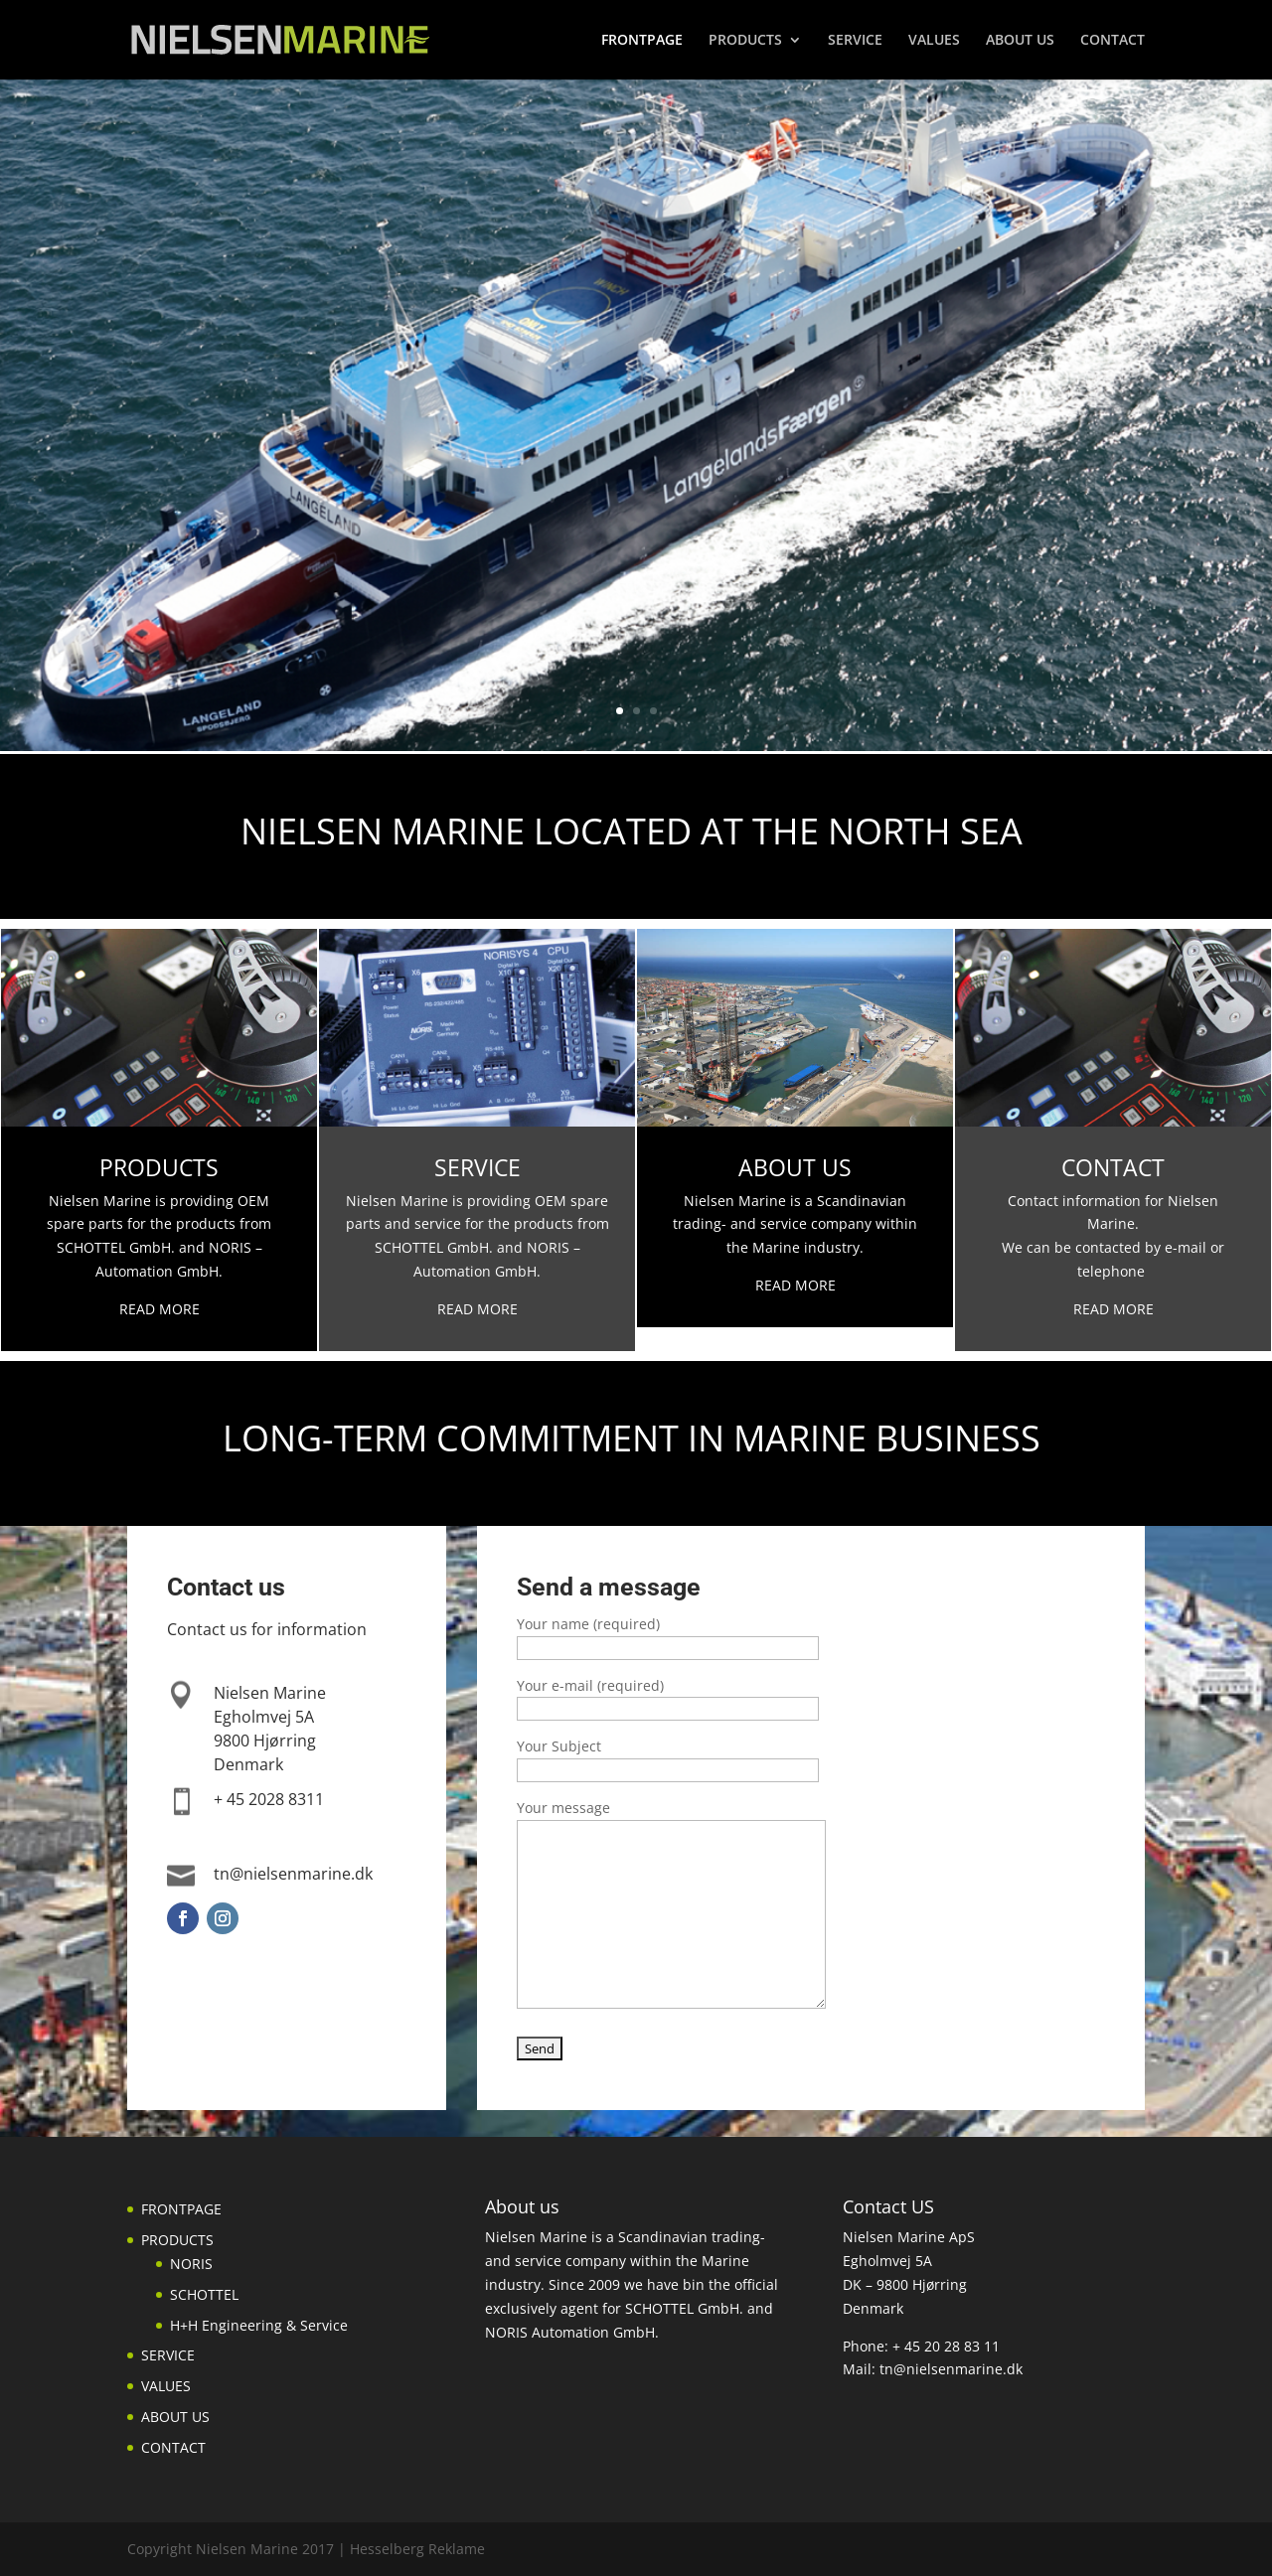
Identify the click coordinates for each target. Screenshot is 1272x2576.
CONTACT (1112, 41)
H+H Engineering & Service (259, 2325)
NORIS (191, 2263)
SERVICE (855, 41)
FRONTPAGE (642, 41)
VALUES (934, 41)
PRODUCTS (745, 41)
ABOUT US (1020, 41)
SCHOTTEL (204, 2294)
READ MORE (477, 1308)
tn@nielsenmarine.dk (951, 2368)
